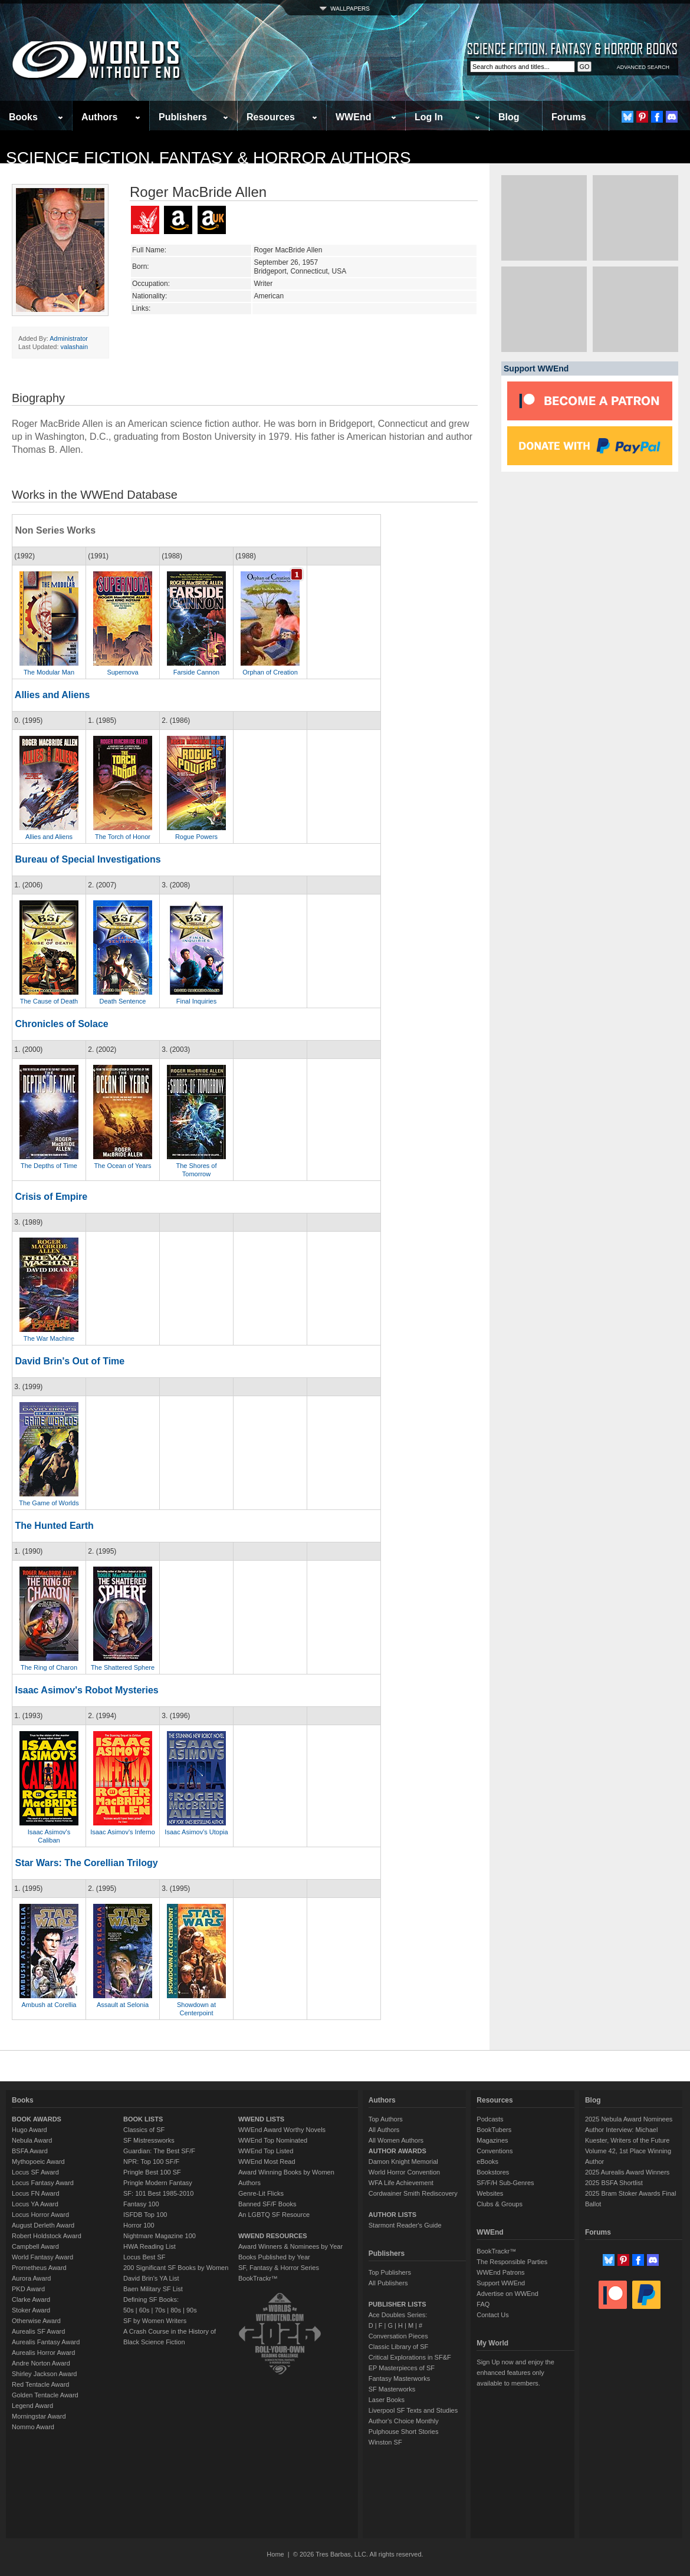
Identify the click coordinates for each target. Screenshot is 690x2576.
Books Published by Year (274, 2257)
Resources (271, 117)
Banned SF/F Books (267, 2203)
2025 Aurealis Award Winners (627, 2172)
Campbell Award (35, 2246)
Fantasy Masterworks (400, 2378)
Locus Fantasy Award (43, 2182)
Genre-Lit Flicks (261, 2193)
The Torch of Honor (122, 836)
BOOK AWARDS (36, 2119)
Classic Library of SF (398, 2346)
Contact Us (492, 2314)
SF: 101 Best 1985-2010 (158, 2193)
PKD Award (28, 2288)
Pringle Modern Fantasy (157, 2182)
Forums (568, 117)
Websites (490, 2193)
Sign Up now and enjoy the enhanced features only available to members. (515, 2372)
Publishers (183, 117)
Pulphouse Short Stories (404, 2431)
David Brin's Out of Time (69, 1361)
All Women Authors (396, 2140)
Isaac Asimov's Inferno (122, 1831)
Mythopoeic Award (38, 2161)
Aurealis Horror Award (43, 2352)
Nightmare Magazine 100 (159, 2235)
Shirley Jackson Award (44, 2373)
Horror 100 (139, 2225)
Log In (429, 117)
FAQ (483, 2304)
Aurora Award (31, 2278)
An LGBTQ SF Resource (274, 2214)
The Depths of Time (49, 1165)
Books (23, 117)
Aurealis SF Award (38, 2331)
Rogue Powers (196, 836)
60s (144, 2310)
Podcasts (490, 2119)
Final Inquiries (196, 1001)
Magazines (492, 2140)
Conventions (494, 2150)
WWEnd (353, 117)
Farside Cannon (196, 672)
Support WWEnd (501, 2283)
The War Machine (49, 1338)
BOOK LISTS (143, 2119)
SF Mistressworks (149, 2140)
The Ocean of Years (122, 1165)
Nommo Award (33, 2426)
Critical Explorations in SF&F (410, 2357)
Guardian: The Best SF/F (159, 2150)
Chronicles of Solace (61, 1024)
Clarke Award (31, 2299)
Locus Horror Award (40, 2214)
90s (191, 2310)
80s (175, 2310)
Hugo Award (29, 2129)
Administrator (69, 338)
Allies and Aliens (52, 695)
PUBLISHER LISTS (397, 2304)
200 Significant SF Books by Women (175, 2267)
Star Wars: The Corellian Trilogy (86, 1863)
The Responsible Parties (512, 2261)
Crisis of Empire (51, 1197)
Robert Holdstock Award (46, 2235)
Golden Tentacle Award (45, 2395)
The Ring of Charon (49, 1667)
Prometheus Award (39, 2267)
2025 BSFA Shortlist (614, 2182)
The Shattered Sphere (123, 1667)
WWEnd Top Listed (265, 2150)
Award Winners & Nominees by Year (290, 2246)
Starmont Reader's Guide (405, 2225)
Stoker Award (31, 2310)
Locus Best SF (144, 2257)
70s (160, 2310)
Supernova (122, 672)
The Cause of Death (49, 1001)
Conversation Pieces (398, 2336)
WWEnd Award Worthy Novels (282, 2129)
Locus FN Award (36, 2193)
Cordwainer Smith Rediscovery (413, 2193)
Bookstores (493, 2172)
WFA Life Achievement (401, 2182)
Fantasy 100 (141, 2203)
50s (128, 2310)
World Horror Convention (404, 2172)
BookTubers (494, 2129)
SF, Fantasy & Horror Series (278, 2267)
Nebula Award (32, 2140)
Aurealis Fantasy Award (46, 2341)
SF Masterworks (392, 2389)
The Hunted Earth (54, 1526)
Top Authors (386, 2119)
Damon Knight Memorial (403, 2161)
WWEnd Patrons (500, 2272)
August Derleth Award (43, 2225)
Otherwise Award (36, 2320)
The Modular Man (49, 672)
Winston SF (385, 2442)
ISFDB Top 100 (145, 2214)
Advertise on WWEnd (507, 2293)
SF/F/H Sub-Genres (505, 2182)
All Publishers (388, 2283)
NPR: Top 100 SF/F (151, 2161)
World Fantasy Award (42, 2257)
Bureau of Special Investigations (87, 859)
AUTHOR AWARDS (397, 2150)
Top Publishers (390, 2272)
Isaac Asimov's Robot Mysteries (86, 1690)
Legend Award (32, 2405)
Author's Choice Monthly (404, 2420)
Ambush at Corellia (49, 2004)
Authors (99, 117)
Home (275, 2554)
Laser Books (387, 2399)
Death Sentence (123, 1001)
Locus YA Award (35, 2203)
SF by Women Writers (154, 2320)
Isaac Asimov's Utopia (196, 1831)
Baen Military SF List (153, 2288)
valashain (74, 346)
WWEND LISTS (261, 2119)
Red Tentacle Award (40, 2384)
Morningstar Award (39, 2416)
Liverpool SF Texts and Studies (413, 2410)
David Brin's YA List (151, 2278)
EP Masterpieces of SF (402, 2367)
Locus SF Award (35, 2172)
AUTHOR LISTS (392, 2214)
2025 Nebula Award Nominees (628, 2119)
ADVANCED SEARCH (643, 67)
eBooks (487, 2161)
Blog (509, 117)
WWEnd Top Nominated (272, 2140)
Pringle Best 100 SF (152, 2172)
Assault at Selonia (123, 2004)
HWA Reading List (149, 2246)
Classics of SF (144, 2129)
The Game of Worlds (48, 1502)
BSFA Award (30, 2150)
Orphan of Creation (270, 672)
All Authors (384, 2129)
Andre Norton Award (41, 2363)
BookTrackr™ (258, 2278)
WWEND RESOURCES (272, 2235)
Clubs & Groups (500, 2203)
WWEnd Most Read (266, 2161)
